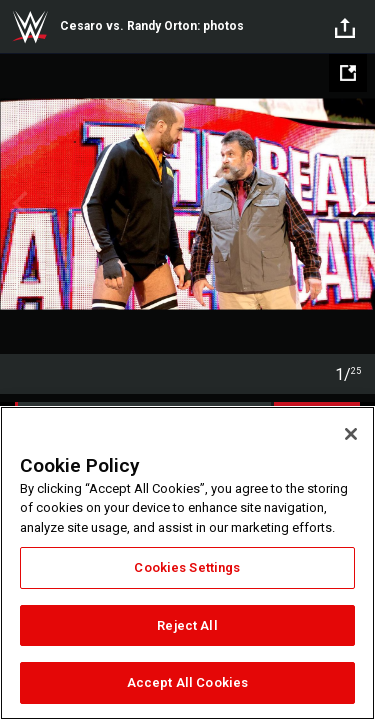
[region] (187, 563)
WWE (30, 27)
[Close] (351, 434)
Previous (17, 204)
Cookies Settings (187, 567)
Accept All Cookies (187, 682)
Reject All (187, 625)
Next (357, 204)
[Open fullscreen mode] (348, 73)
